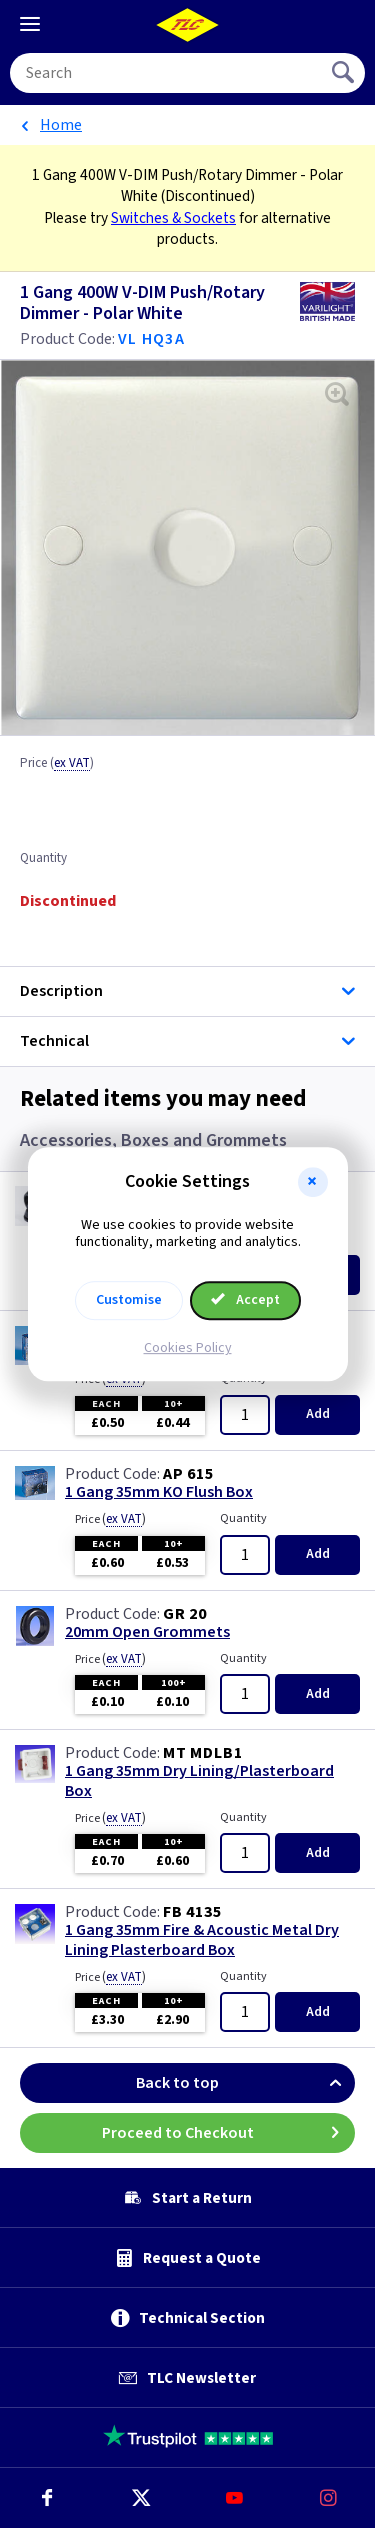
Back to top (245, 2083)
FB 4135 (192, 1912)
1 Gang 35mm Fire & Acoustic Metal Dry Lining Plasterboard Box (202, 1940)
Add (318, 1414)
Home (61, 125)
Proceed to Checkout (229, 2133)
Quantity (43, 859)
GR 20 (185, 1614)
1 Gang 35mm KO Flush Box (159, 1492)
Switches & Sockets (173, 218)
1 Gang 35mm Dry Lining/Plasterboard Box (199, 1781)
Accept (246, 1300)
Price (57, 764)
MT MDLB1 (202, 1753)
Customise (129, 1300)
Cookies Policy (188, 1348)
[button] (313, 1182)
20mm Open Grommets (147, 1632)
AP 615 (188, 1474)
